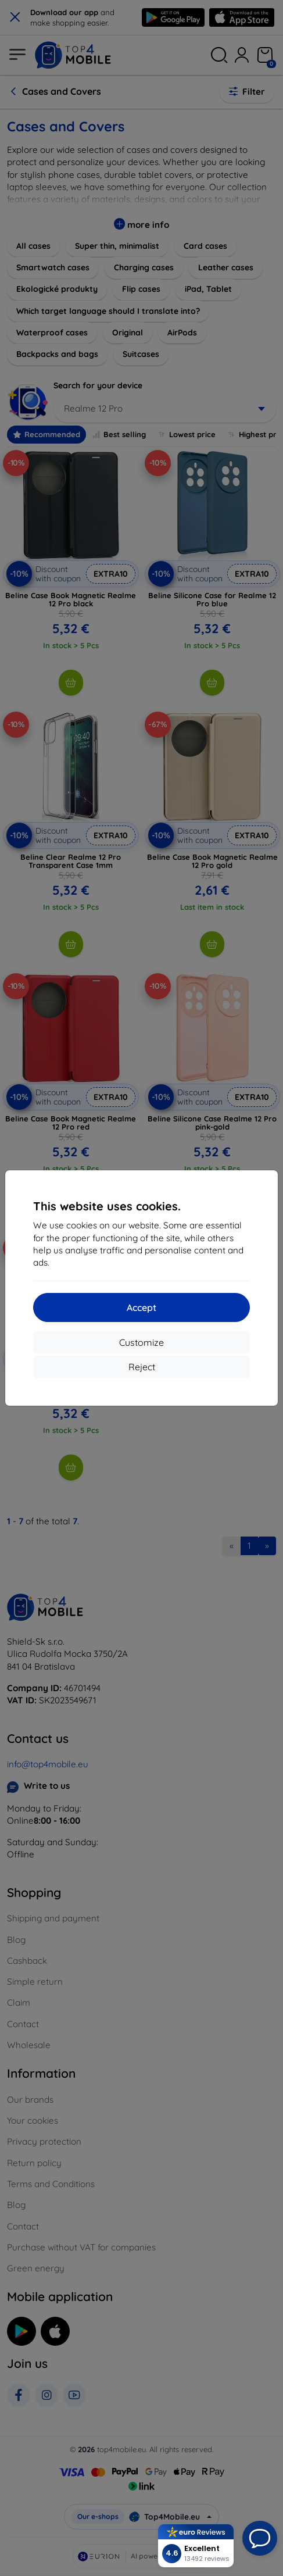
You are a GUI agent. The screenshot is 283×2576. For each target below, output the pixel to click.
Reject (141, 1367)
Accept (141, 1307)
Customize (141, 1342)
